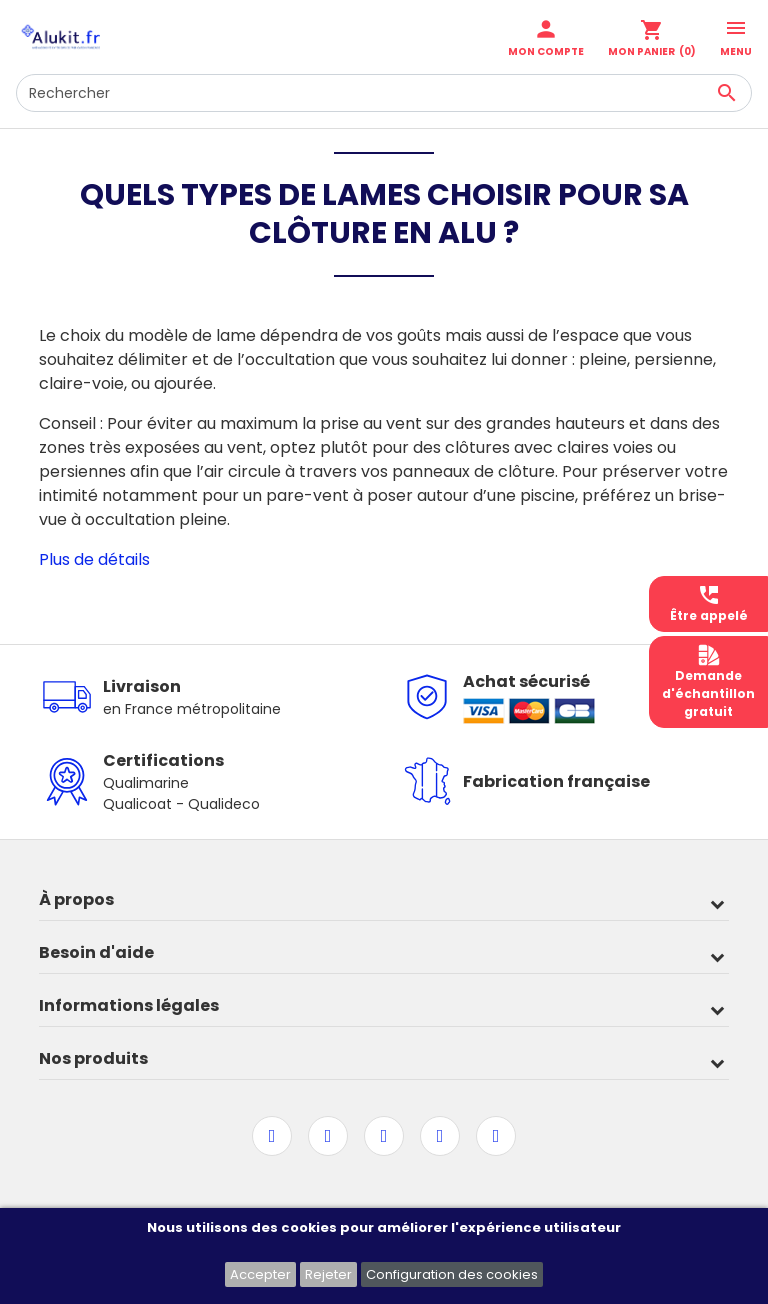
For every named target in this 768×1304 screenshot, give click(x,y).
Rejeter (328, 1274)
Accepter (260, 1274)
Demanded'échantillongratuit (708, 681)
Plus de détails (94, 559)
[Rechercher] (384, 93)
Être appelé (709, 603)
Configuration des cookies (452, 1274)
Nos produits (93, 1058)
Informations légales (129, 1005)
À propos (76, 899)
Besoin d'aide (96, 952)
